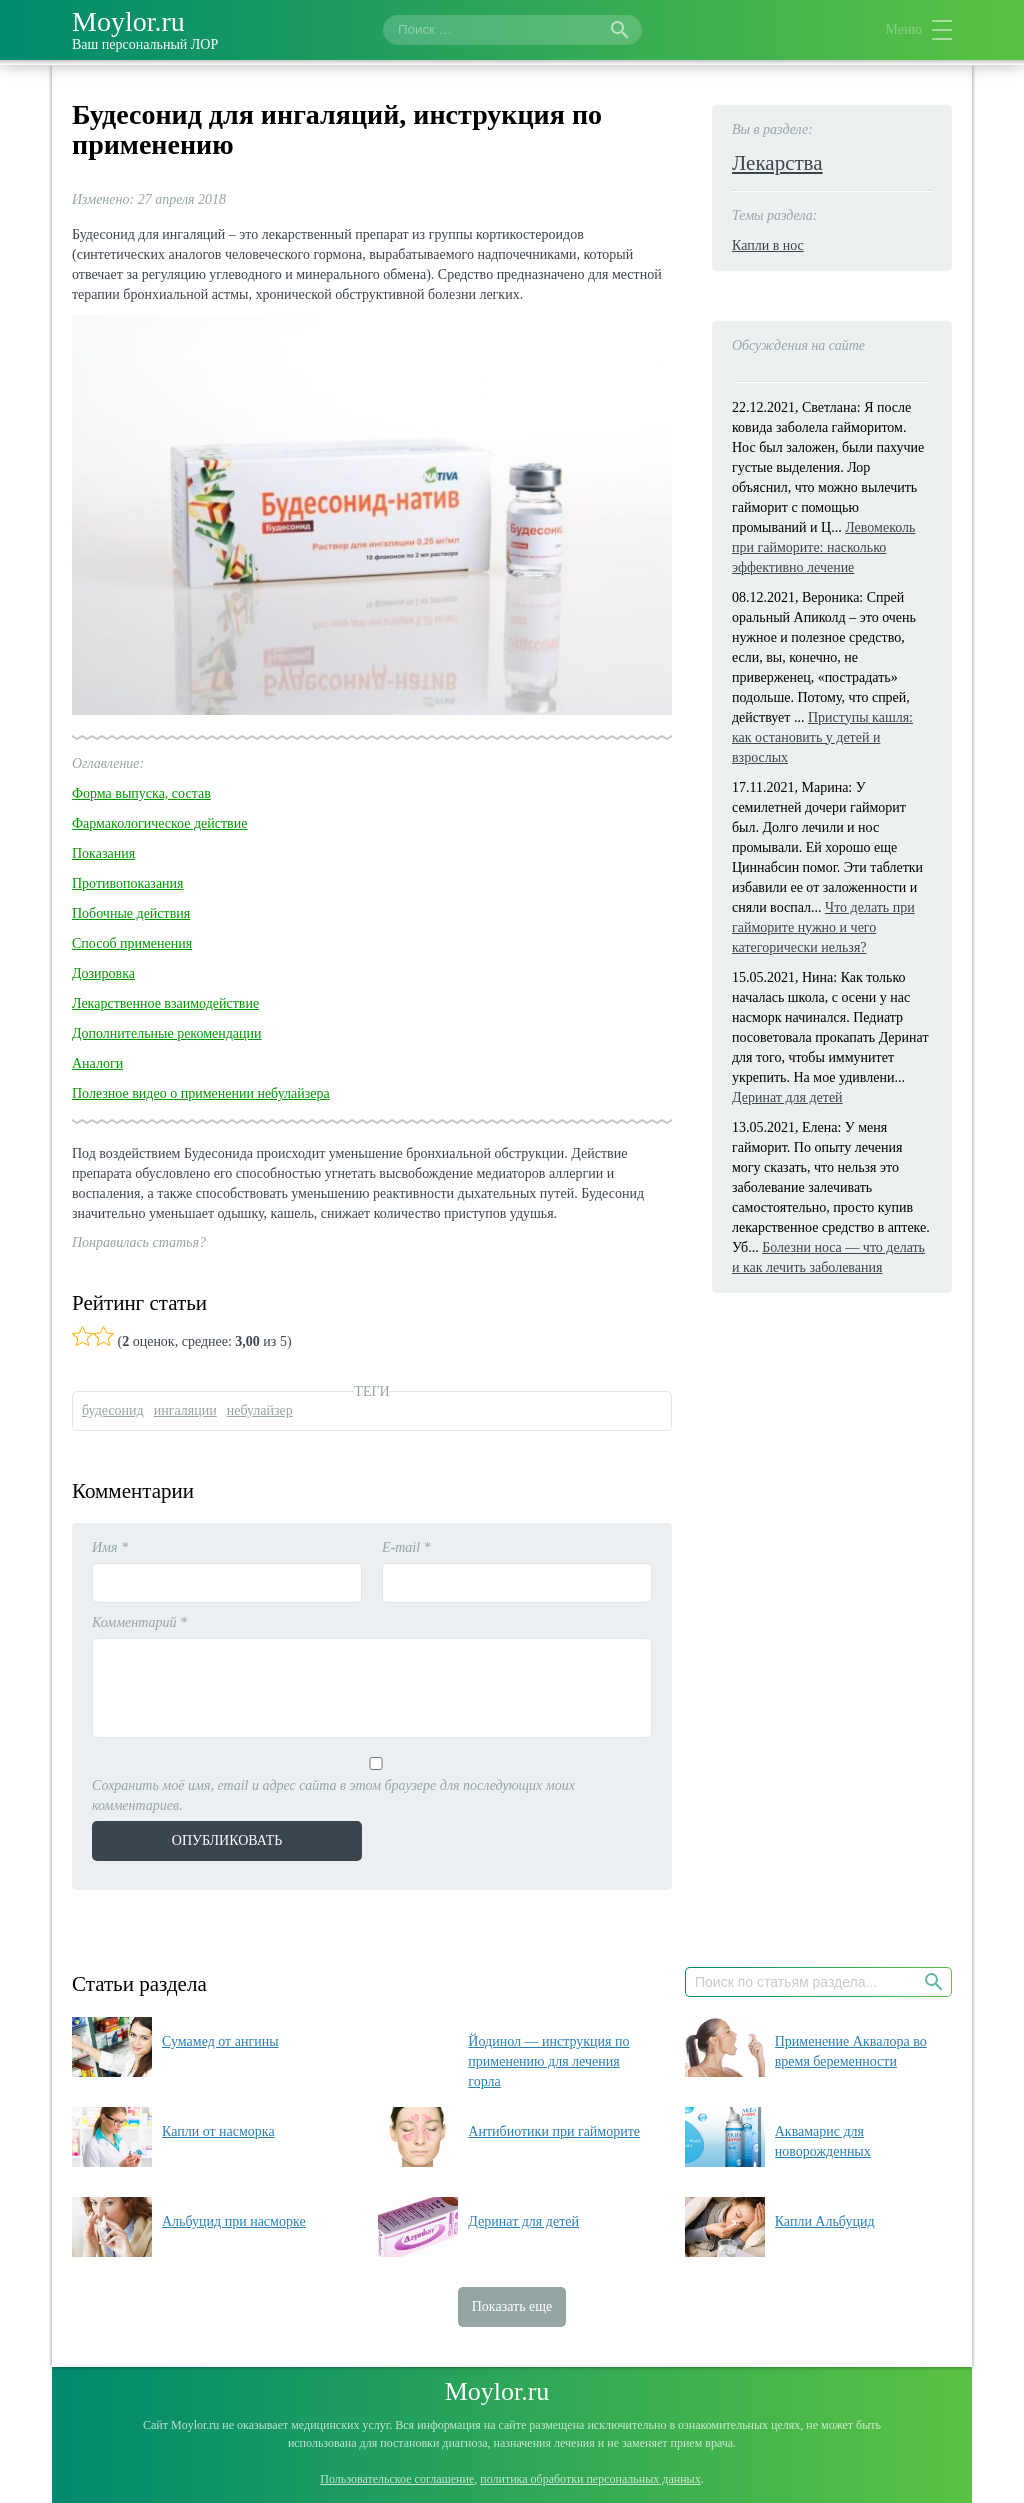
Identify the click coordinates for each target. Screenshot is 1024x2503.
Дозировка (103, 973)
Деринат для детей (787, 1097)
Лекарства (777, 163)
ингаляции (185, 1410)
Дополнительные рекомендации (167, 1033)
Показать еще (512, 2306)
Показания (103, 853)
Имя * (110, 1547)
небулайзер (260, 1410)
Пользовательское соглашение (397, 2479)
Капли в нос (768, 245)
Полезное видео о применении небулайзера (201, 1093)
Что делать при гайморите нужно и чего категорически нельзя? (823, 927)
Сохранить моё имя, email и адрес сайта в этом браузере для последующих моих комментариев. (333, 1795)
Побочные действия (131, 913)
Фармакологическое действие (159, 823)
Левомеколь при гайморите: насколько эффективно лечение (823, 547)
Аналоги (97, 1063)
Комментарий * (139, 1622)
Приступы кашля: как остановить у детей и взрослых (822, 737)
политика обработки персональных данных (590, 2479)
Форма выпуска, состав (141, 793)
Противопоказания (128, 883)
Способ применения (132, 943)
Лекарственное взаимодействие (165, 1003)
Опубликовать (227, 1840)
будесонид (113, 1410)
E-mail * (406, 1547)
